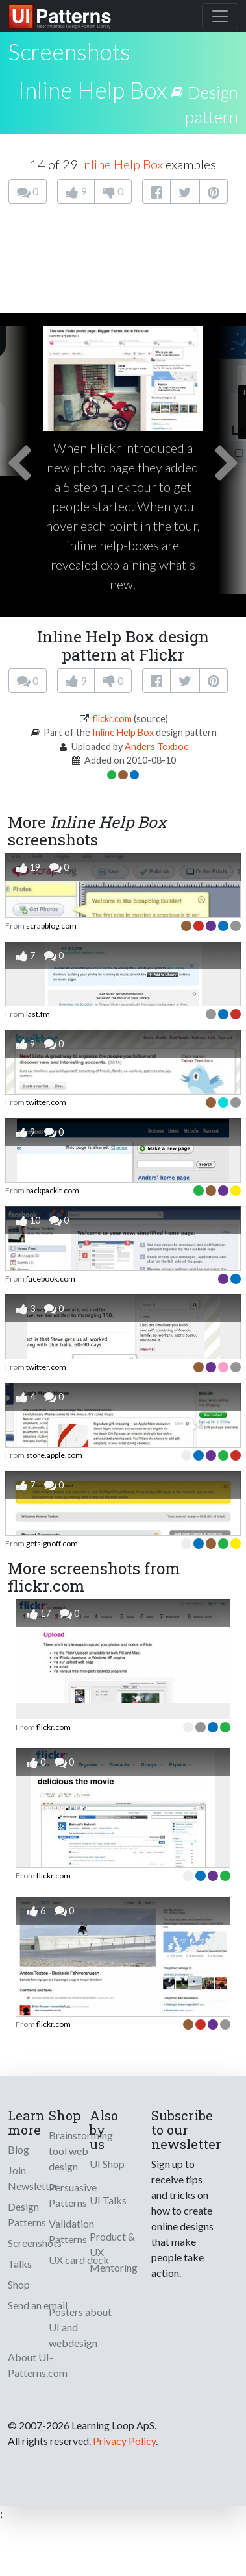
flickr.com (112, 718)
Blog (18, 2149)
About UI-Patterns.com (38, 2365)
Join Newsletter (33, 2178)
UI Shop (107, 2163)
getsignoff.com (52, 1543)
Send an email (38, 2305)
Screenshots (35, 2243)
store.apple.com (54, 1455)
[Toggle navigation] (220, 16)
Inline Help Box (92, 89)
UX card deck (79, 2260)
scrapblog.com (51, 925)
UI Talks (108, 2200)
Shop (19, 2284)
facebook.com (50, 1278)
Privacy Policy (124, 2441)
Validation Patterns (71, 2231)
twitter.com (46, 1102)
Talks (20, 2263)
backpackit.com (52, 1190)
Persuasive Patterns (73, 2195)
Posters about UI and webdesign (80, 2327)
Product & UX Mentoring (114, 2252)
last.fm (38, 1014)
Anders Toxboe (157, 746)
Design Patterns (27, 2214)
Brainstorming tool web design (81, 2150)
